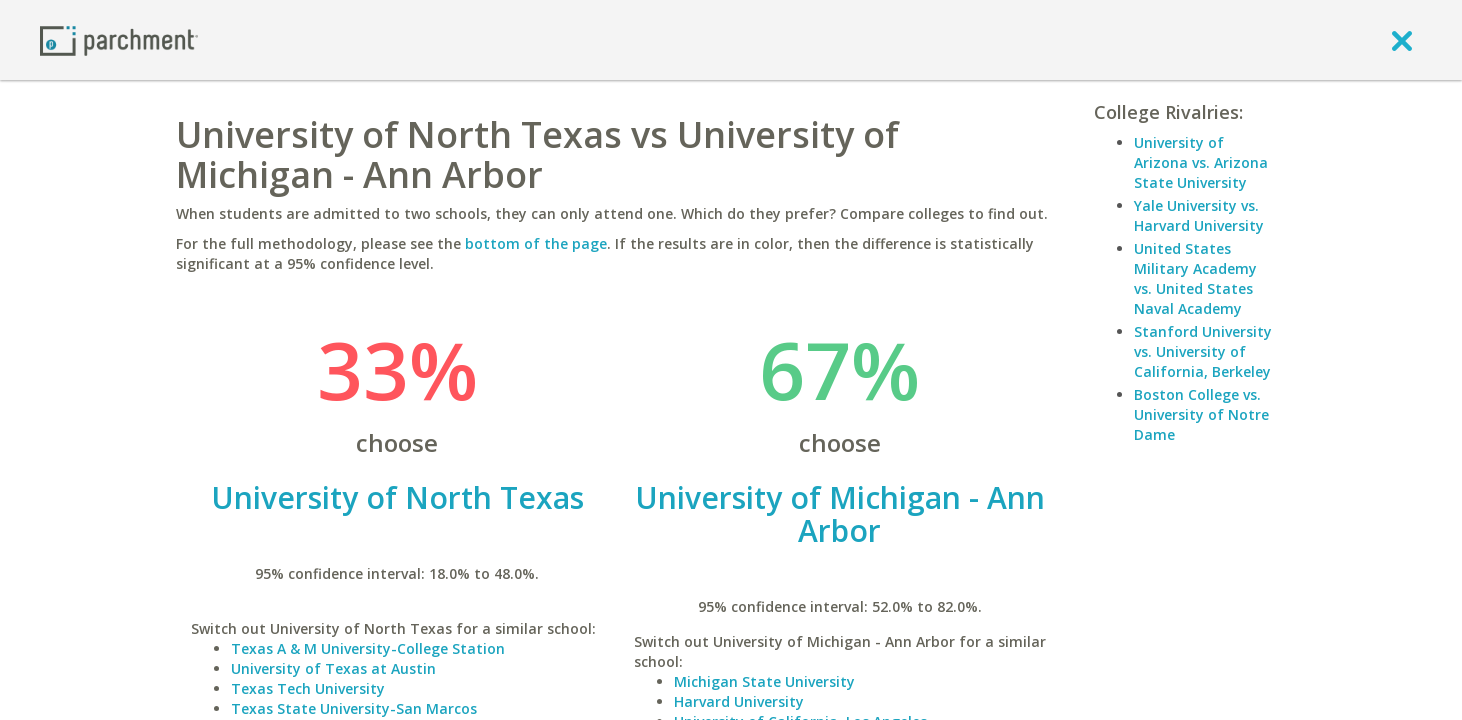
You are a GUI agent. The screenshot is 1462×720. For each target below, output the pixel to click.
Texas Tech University (308, 688)
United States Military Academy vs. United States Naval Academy (1195, 278)
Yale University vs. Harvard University (1199, 215)
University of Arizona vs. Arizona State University (1201, 162)
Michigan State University (764, 681)
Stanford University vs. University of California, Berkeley (1203, 351)
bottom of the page (536, 243)
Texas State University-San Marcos (354, 708)
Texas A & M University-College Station (368, 648)
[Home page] (119, 39)
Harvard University (739, 701)
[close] (1402, 40)
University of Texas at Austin (333, 668)
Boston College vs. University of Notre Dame (1201, 414)
